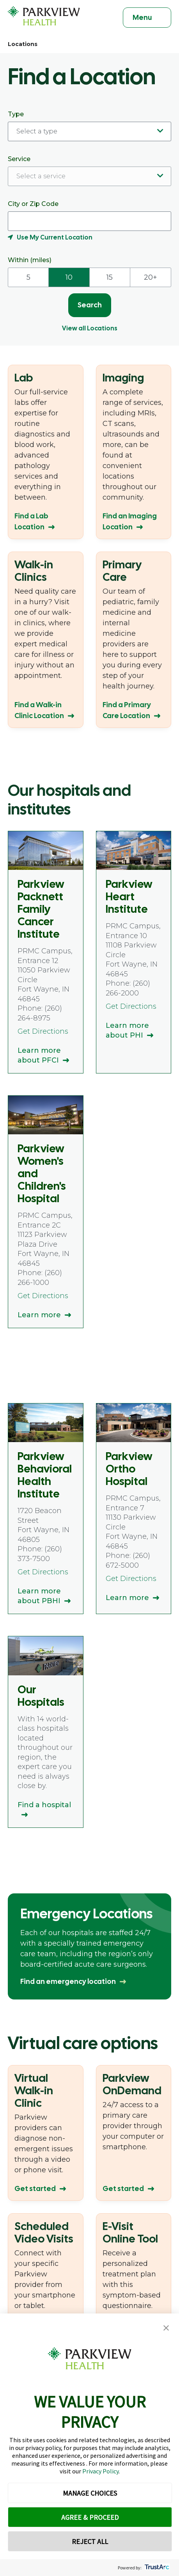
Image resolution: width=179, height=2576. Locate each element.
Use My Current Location (54, 237)
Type (89, 125)
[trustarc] (156, 2568)
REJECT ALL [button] (90, 2541)
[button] (166, 2328)
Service (89, 170)
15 (109, 277)
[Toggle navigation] (147, 17)
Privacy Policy (100, 2471)
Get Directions (43, 1031)
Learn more (39, 1315)
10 (69, 277)
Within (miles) (29, 260)
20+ (150, 277)
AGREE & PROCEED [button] (90, 2517)
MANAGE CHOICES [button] (90, 2493)
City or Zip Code (89, 221)
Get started (35, 2188)
